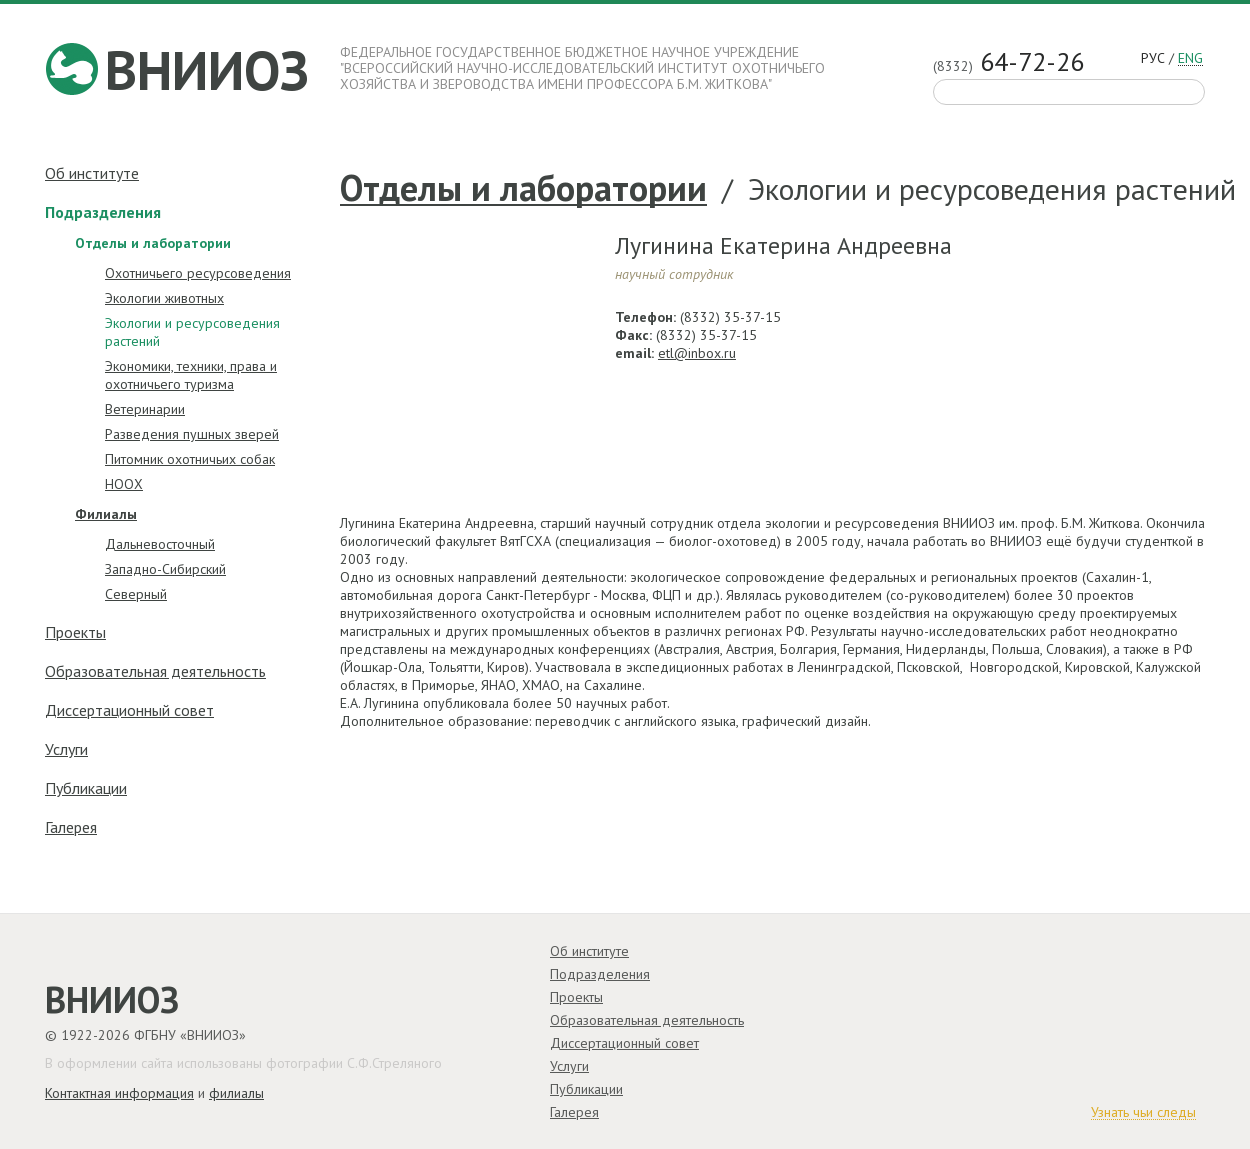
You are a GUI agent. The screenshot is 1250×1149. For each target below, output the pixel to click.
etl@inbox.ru (697, 353)
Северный (136, 594)
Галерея (71, 827)
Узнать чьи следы (1143, 1113)
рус (1153, 58)
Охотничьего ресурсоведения (198, 273)
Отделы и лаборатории (523, 189)
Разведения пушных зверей (192, 434)
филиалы (236, 1093)
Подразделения (103, 212)
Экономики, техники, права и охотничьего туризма (191, 375)
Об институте (92, 173)
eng (1190, 59)
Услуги (66, 749)
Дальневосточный (160, 544)
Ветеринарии (145, 409)
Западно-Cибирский (165, 569)
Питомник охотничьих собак (190, 459)
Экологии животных (164, 298)
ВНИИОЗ (207, 69)
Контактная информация (119, 1093)
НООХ (124, 484)
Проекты (75, 632)
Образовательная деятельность (155, 671)
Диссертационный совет (129, 710)
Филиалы (106, 514)
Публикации (86, 788)
